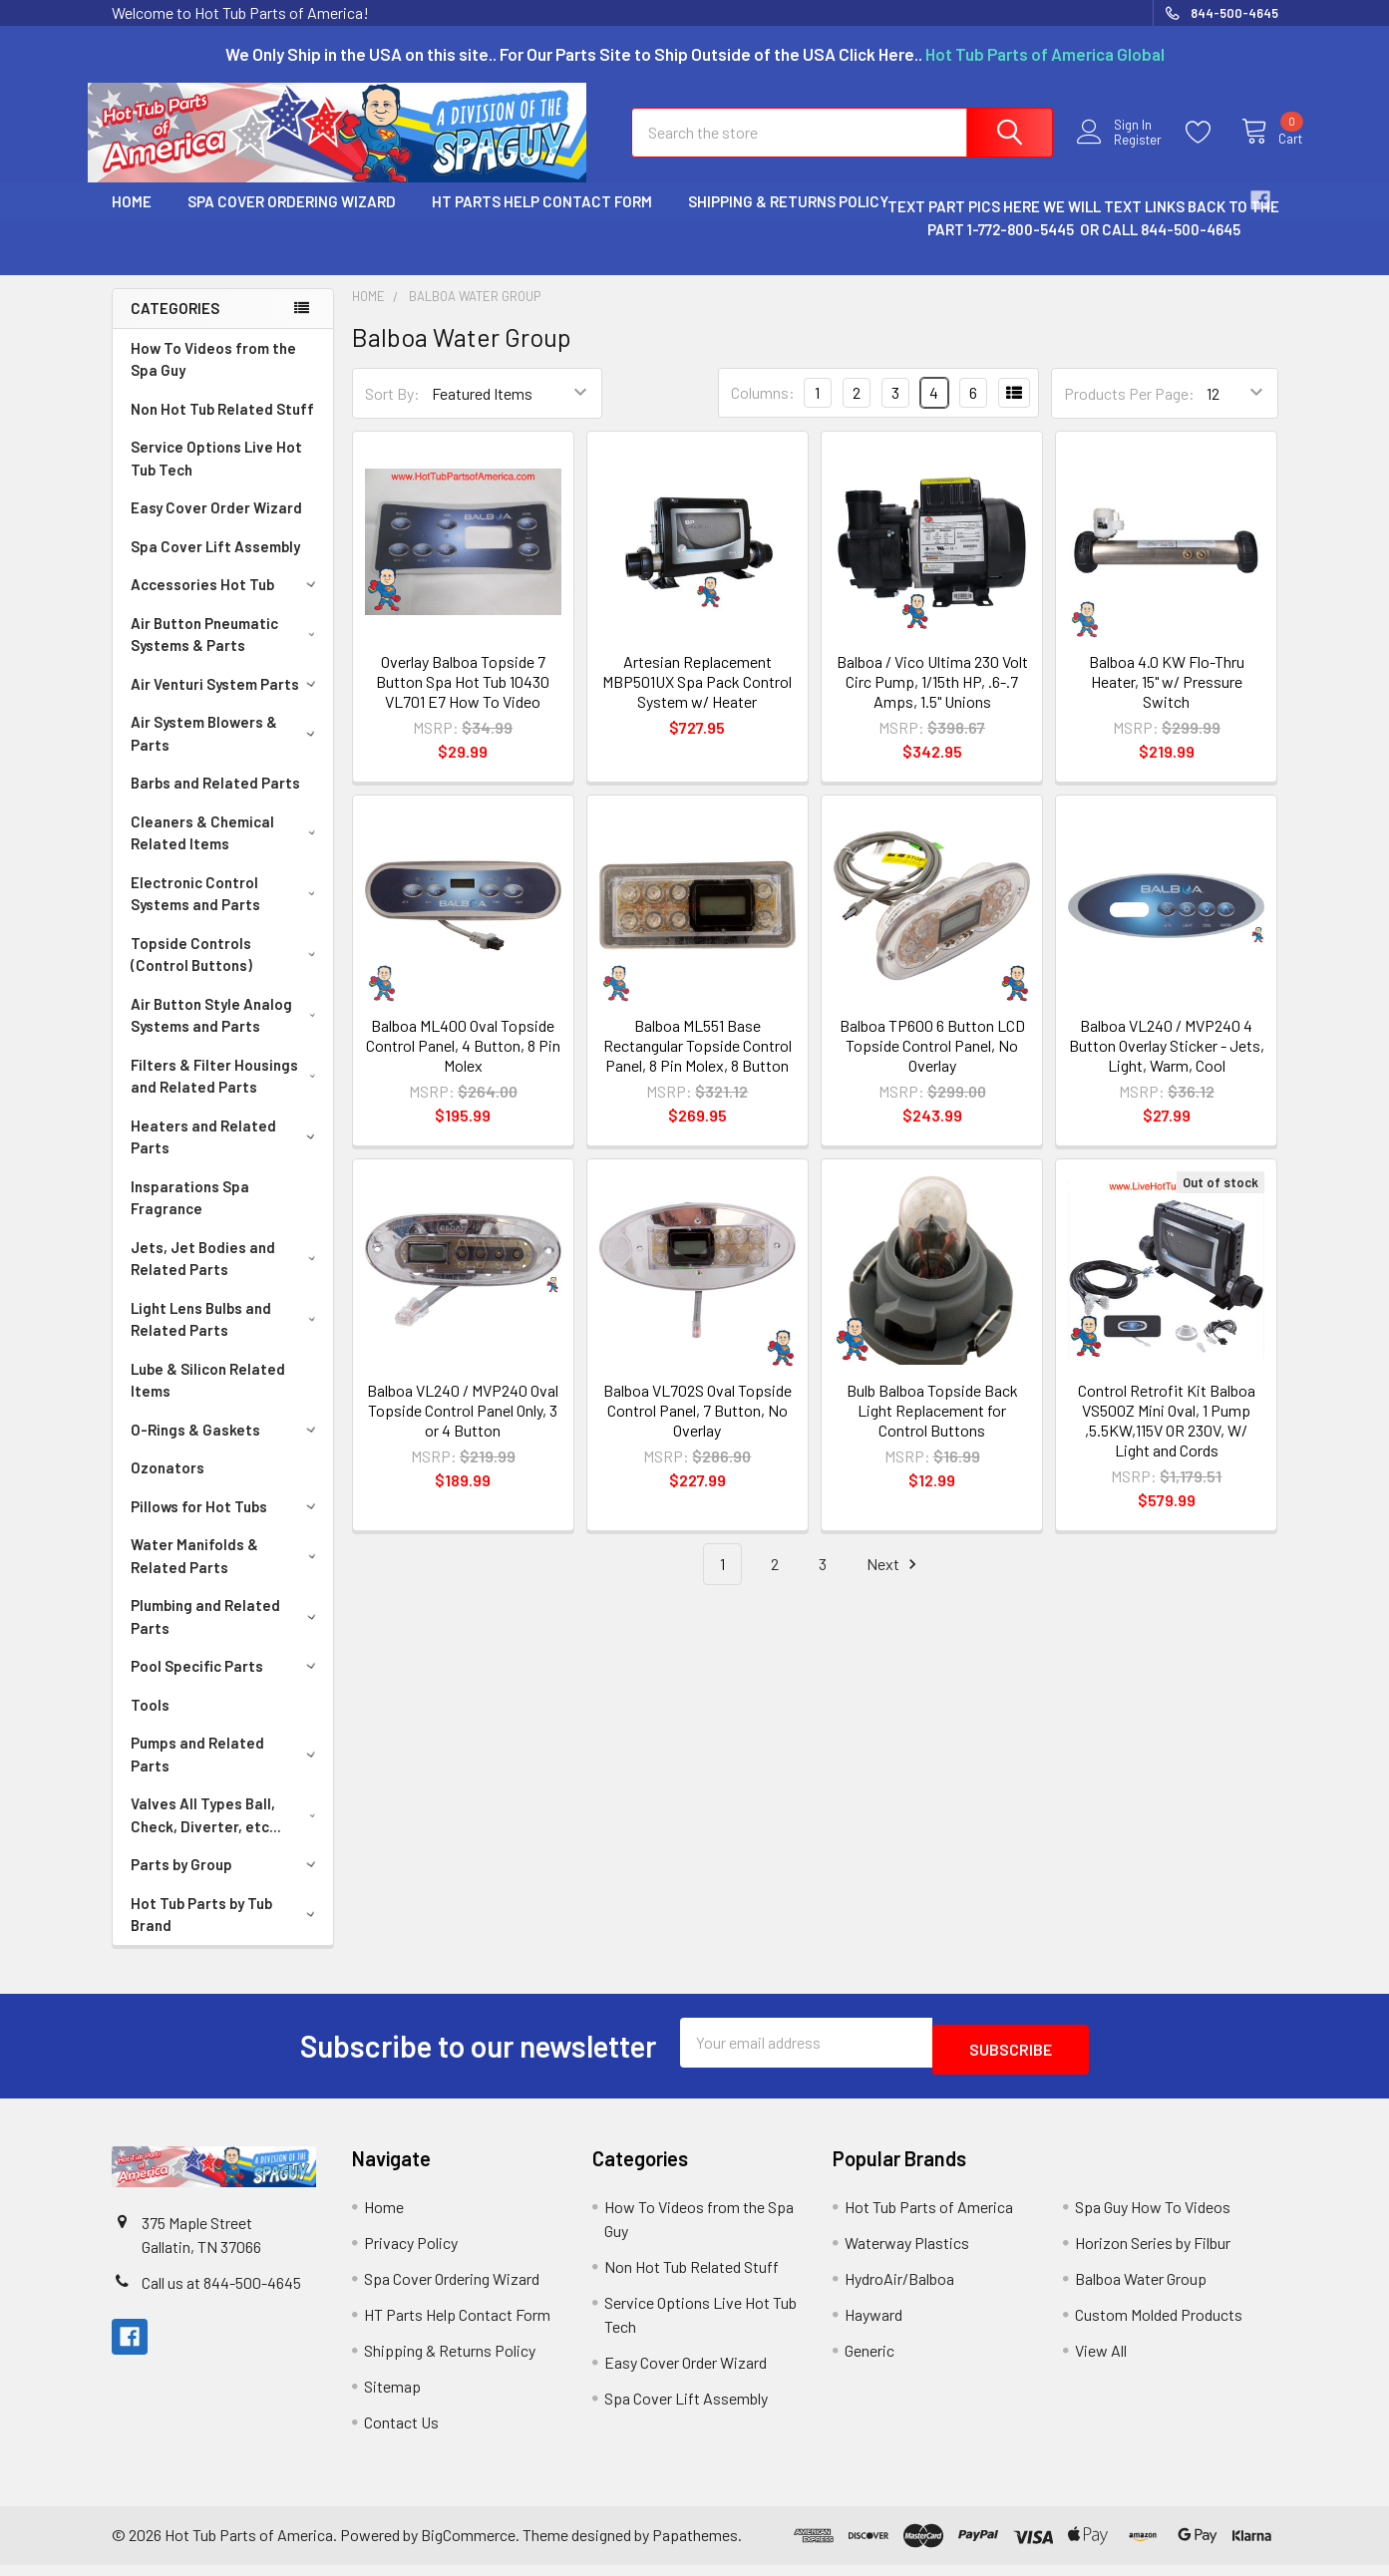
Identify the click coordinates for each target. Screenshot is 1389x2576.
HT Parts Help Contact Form (542, 219)
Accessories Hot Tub (226, 602)
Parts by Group (226, 1882)
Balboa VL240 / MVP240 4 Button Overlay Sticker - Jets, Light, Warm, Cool (1166, 1063)
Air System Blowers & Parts (227, 751)
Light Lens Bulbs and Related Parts (227, 1337)
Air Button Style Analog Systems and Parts (227, 1033)
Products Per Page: (1129, 411)
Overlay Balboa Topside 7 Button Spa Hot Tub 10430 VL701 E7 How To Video (462, 699)
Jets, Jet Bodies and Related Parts (227, 1276)
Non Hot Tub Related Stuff (222, 427)
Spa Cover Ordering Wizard (291, 219)
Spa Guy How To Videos (1152, 2217)
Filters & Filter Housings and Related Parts (227, 1094)
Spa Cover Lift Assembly (215, 564)
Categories (175, 326)
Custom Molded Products (1158, 2325)
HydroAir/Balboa (899, 2289)
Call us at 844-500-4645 (221, 2293)
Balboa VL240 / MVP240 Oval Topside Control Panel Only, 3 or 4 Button (462, 1428)
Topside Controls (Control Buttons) (227, 972)
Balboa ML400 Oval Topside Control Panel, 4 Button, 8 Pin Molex (463, 1063)
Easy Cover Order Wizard (216, 525)
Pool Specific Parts (226, 1684)
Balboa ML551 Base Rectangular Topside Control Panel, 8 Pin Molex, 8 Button (697, 1063)
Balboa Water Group (1141, 2289)
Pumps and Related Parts (227, 1772)
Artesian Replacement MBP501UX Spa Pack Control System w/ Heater (697, 699)
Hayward (873, 2325)
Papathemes (695, 2545)
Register (1121, 152)
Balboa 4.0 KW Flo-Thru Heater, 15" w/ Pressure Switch (1166, 699)
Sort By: (392, 411)
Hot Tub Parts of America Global (1045, 54)
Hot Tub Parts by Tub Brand (227, 1932)
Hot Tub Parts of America (929, 2217)
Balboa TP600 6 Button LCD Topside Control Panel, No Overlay (932, 1063)
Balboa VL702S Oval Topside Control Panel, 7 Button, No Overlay (697, 1428)
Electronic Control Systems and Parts (227, 911)
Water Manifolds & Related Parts (227, 1573)
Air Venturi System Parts (226, 702)
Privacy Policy (411, 2253)
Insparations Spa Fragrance (190, 1215)
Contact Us (401, 2432)
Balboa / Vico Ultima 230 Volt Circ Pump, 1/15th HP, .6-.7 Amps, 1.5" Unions (932, 699)
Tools (150, 1723)
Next (894, 1582)
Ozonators (167, 1485)
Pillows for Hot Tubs (226, 1524)
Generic (869, 2361)
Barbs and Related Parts (215, 800)
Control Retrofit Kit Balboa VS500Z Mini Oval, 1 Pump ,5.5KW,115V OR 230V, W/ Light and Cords (1166, 1438)
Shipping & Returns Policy (788, 219)
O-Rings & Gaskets (226, 1447)
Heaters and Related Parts (227, 1154)
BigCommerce (468, 2545)
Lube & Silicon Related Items (208, 1398)
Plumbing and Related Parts (227, 1634)
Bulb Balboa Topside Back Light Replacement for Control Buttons (932, 1428)
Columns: (763, 410)
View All (1101, 2361)
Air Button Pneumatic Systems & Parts (227, 652)
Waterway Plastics (907, 2253)
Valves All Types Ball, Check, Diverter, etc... (227, 1832)
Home (132, 219)
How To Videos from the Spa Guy (213, 377)
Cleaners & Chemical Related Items (227, 850)
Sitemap (392, 2397)
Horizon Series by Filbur (1152, 2253)
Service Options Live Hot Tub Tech (216, 476)
